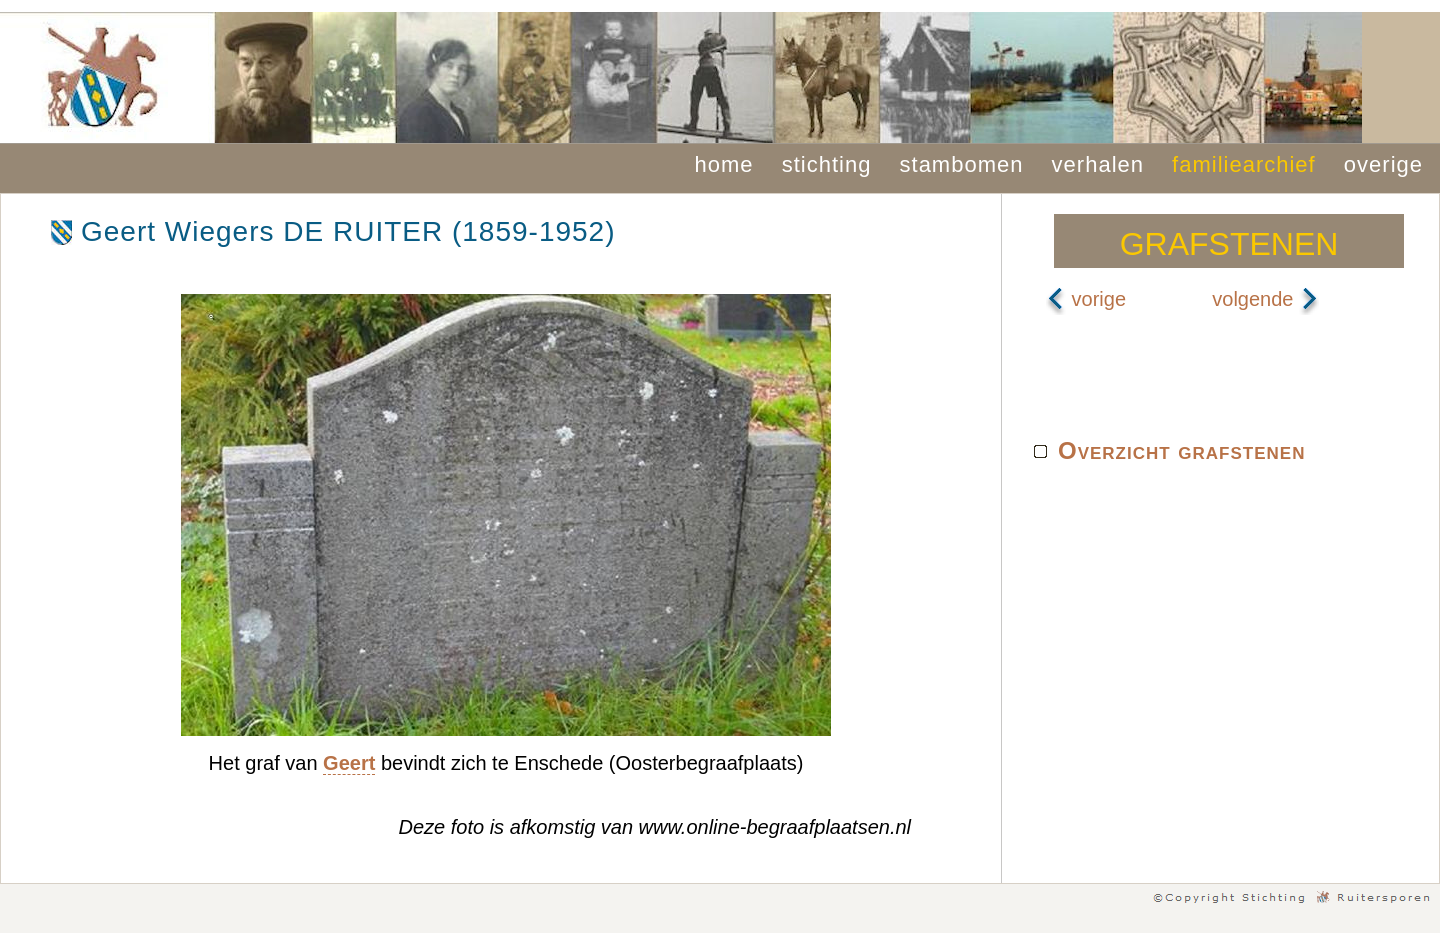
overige (1383, 164)
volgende (1265, 299)
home (724, 164)
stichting (827, 164)
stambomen (962, 164)
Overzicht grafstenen (1181, 450)
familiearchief (1244, 164)
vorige (1086, 299)
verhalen (1098, 164)
